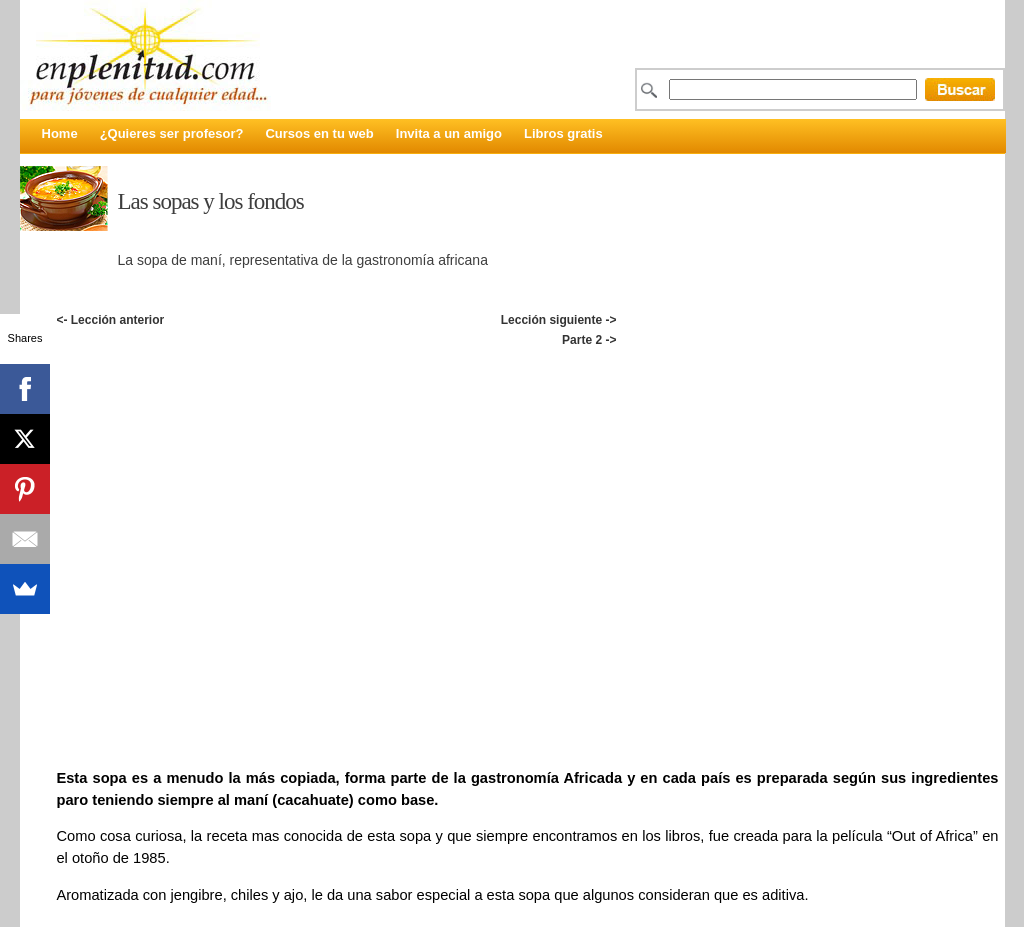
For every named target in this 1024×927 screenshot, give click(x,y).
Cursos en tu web (319, 133)
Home (60, 133)
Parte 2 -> (589, 340)
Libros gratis (563, 133)
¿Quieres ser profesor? (172, 133)
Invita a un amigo (449, 133)
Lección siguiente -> (559, 320)
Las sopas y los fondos (211, 201)
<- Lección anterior (110, 320)
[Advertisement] (527, 371)
